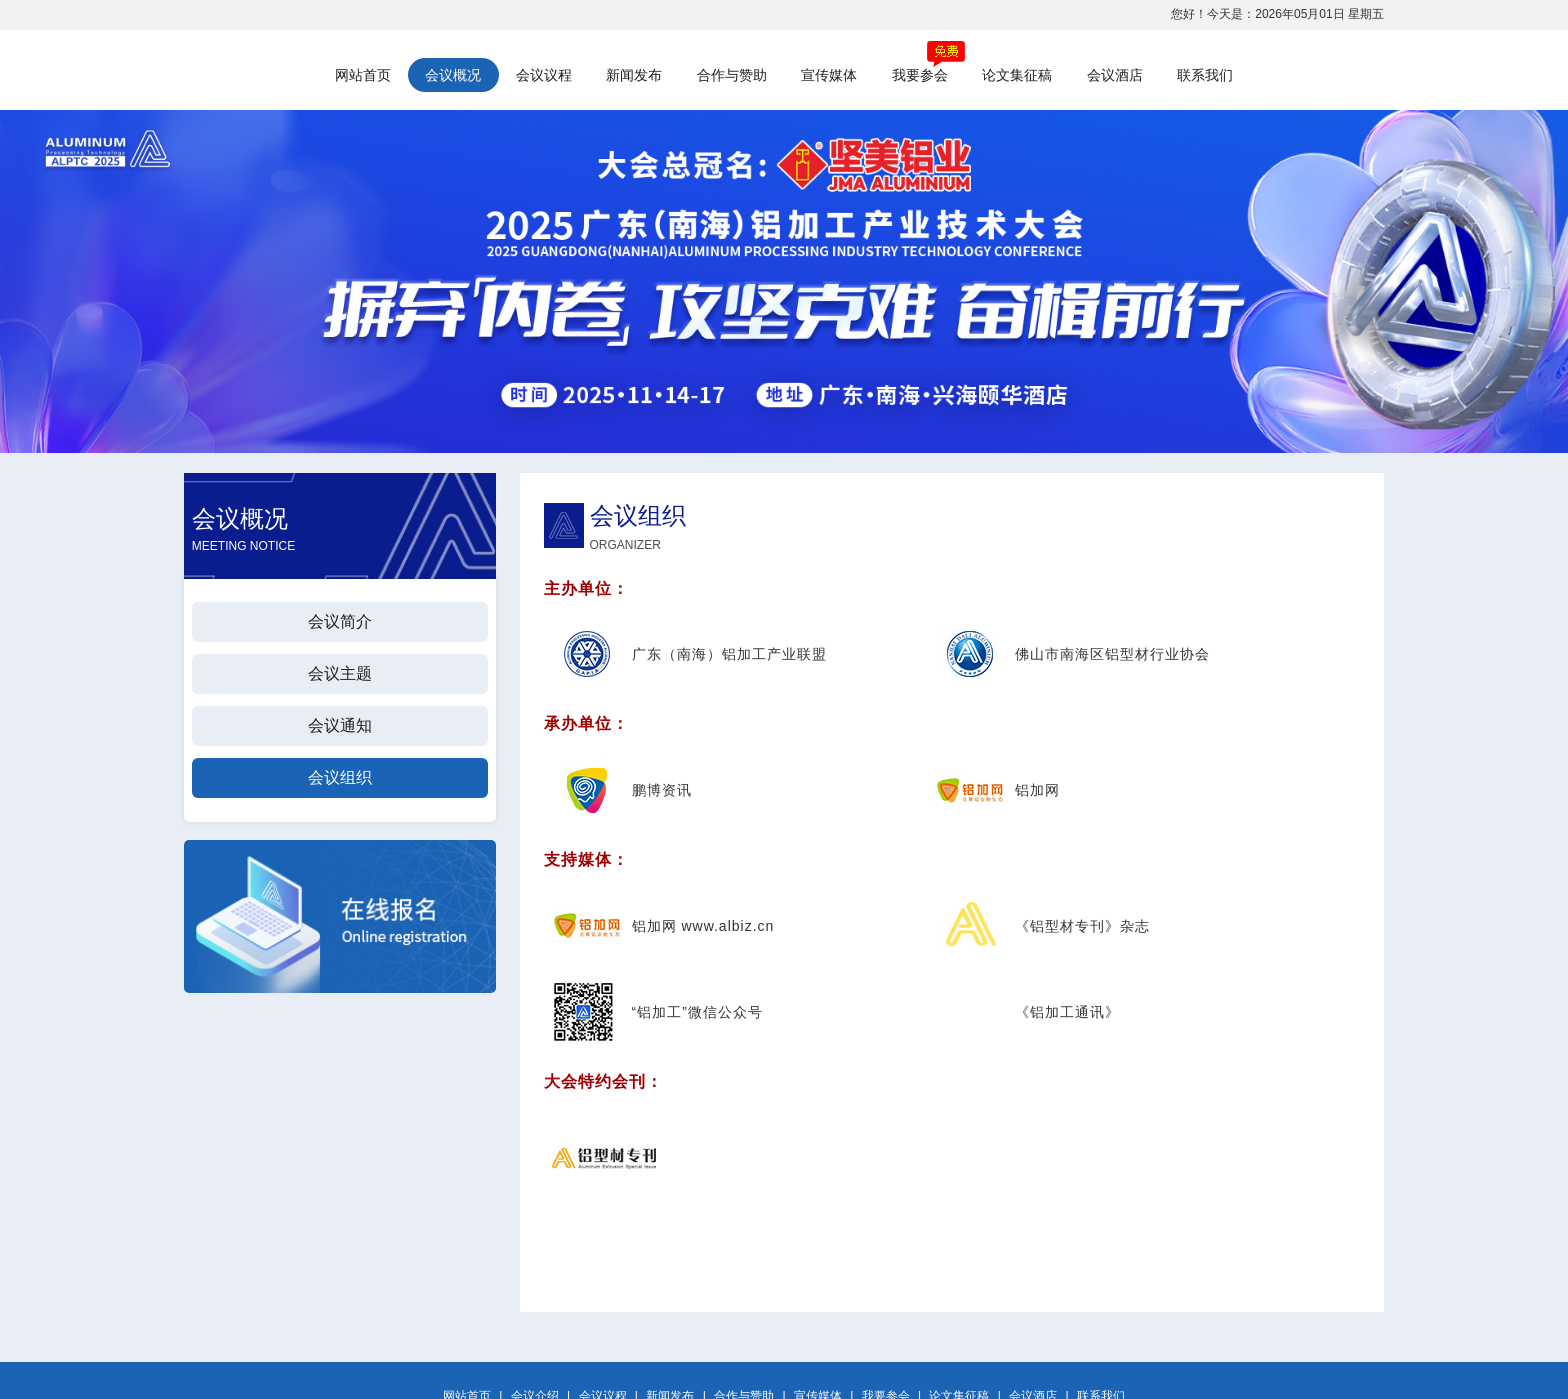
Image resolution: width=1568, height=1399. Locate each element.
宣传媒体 (829, 75)
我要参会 (920, 75)
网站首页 (363, 75)
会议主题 (340, 673)
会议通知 (340, 725)
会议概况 (453, 75)
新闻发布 (634, 75)
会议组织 (340, 777)
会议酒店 (1115, 75)
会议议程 (544, 75)
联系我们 (1205, 75)
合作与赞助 (732, 75)
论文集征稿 (1017, 75)
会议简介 (340, 621)
